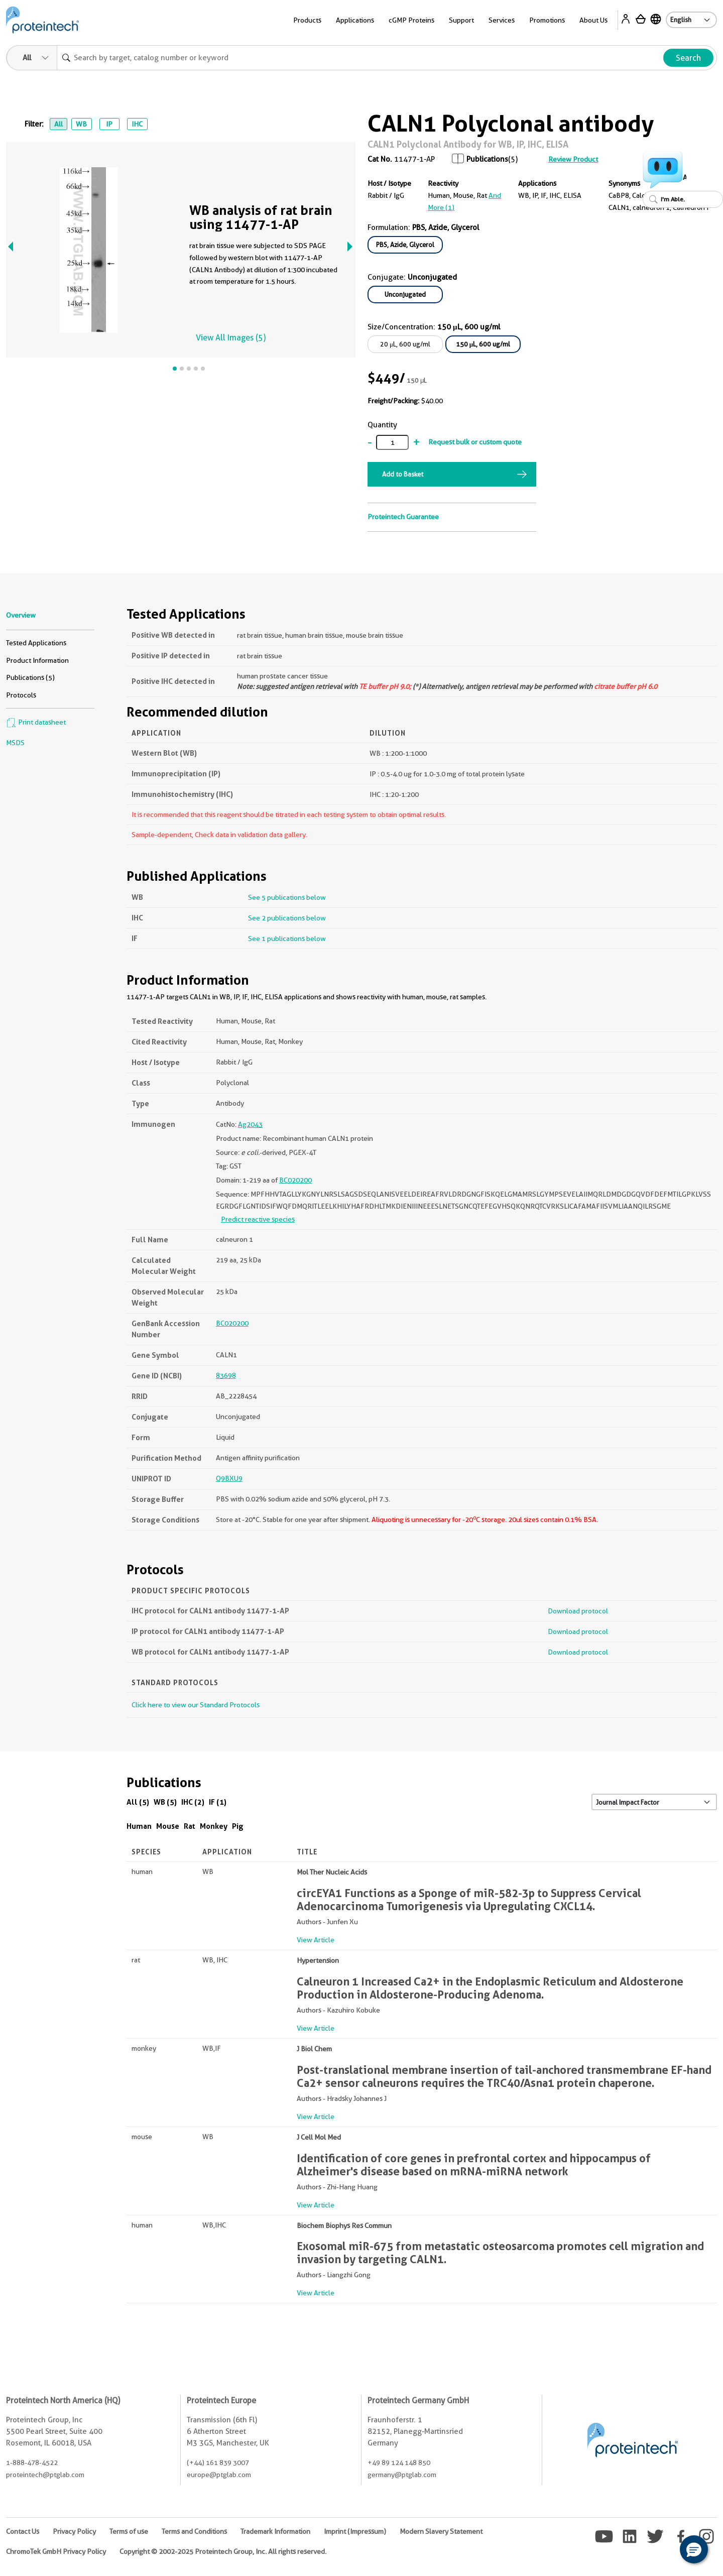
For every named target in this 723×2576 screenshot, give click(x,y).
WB (81, 124)
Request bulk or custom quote (475, 442)
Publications (487, 159)
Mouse (167, 1826)
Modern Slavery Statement (441, 2531)
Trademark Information (275, 2531)
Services (502, 20)
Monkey (213, 1826)
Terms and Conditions (194, 2531)
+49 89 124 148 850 (399, 2462)
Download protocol (578, 1611)
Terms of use (128, 2531)
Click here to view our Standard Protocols (196, 1705)
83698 (226, 1375)
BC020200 (295, 1180)
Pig (238, 1826)
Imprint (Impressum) (355, 2531)
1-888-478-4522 (32, 2462)
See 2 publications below (287, 918)
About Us (593, 20)
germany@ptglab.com (402, 2475)
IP (109, 124)
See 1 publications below (287, 938)
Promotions (547, 20)
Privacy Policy (74, 2531)
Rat (189, 1826)
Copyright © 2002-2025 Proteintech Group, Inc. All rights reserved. (222, 2551)
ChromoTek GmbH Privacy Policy (56, 2551)
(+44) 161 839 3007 (218, 2462)
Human (139, 1826)
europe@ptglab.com (219, 2475)
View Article (315, 1940)
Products (307, 20)
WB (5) (165, 1802)
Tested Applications (36, 643)
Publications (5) (30, 677)
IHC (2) (192, 1802)
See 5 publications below (287, 897)
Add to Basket (402, 474)
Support (461, 20)
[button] (694, 2549)
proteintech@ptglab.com (45, 2475)
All (58, 124)
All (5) (138, 1802)
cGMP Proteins (411, 20)
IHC (137, 124)
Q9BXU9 (229, 1478)
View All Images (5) (231, 337)
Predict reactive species (258, 1219)
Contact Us (22, 2531)
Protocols (21, 695)
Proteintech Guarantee (403, 517)
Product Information (37, 660)
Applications (355, 20)
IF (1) (217, 1802)
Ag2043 (250, 1124)
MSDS (15, 743)
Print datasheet (36, 722)
